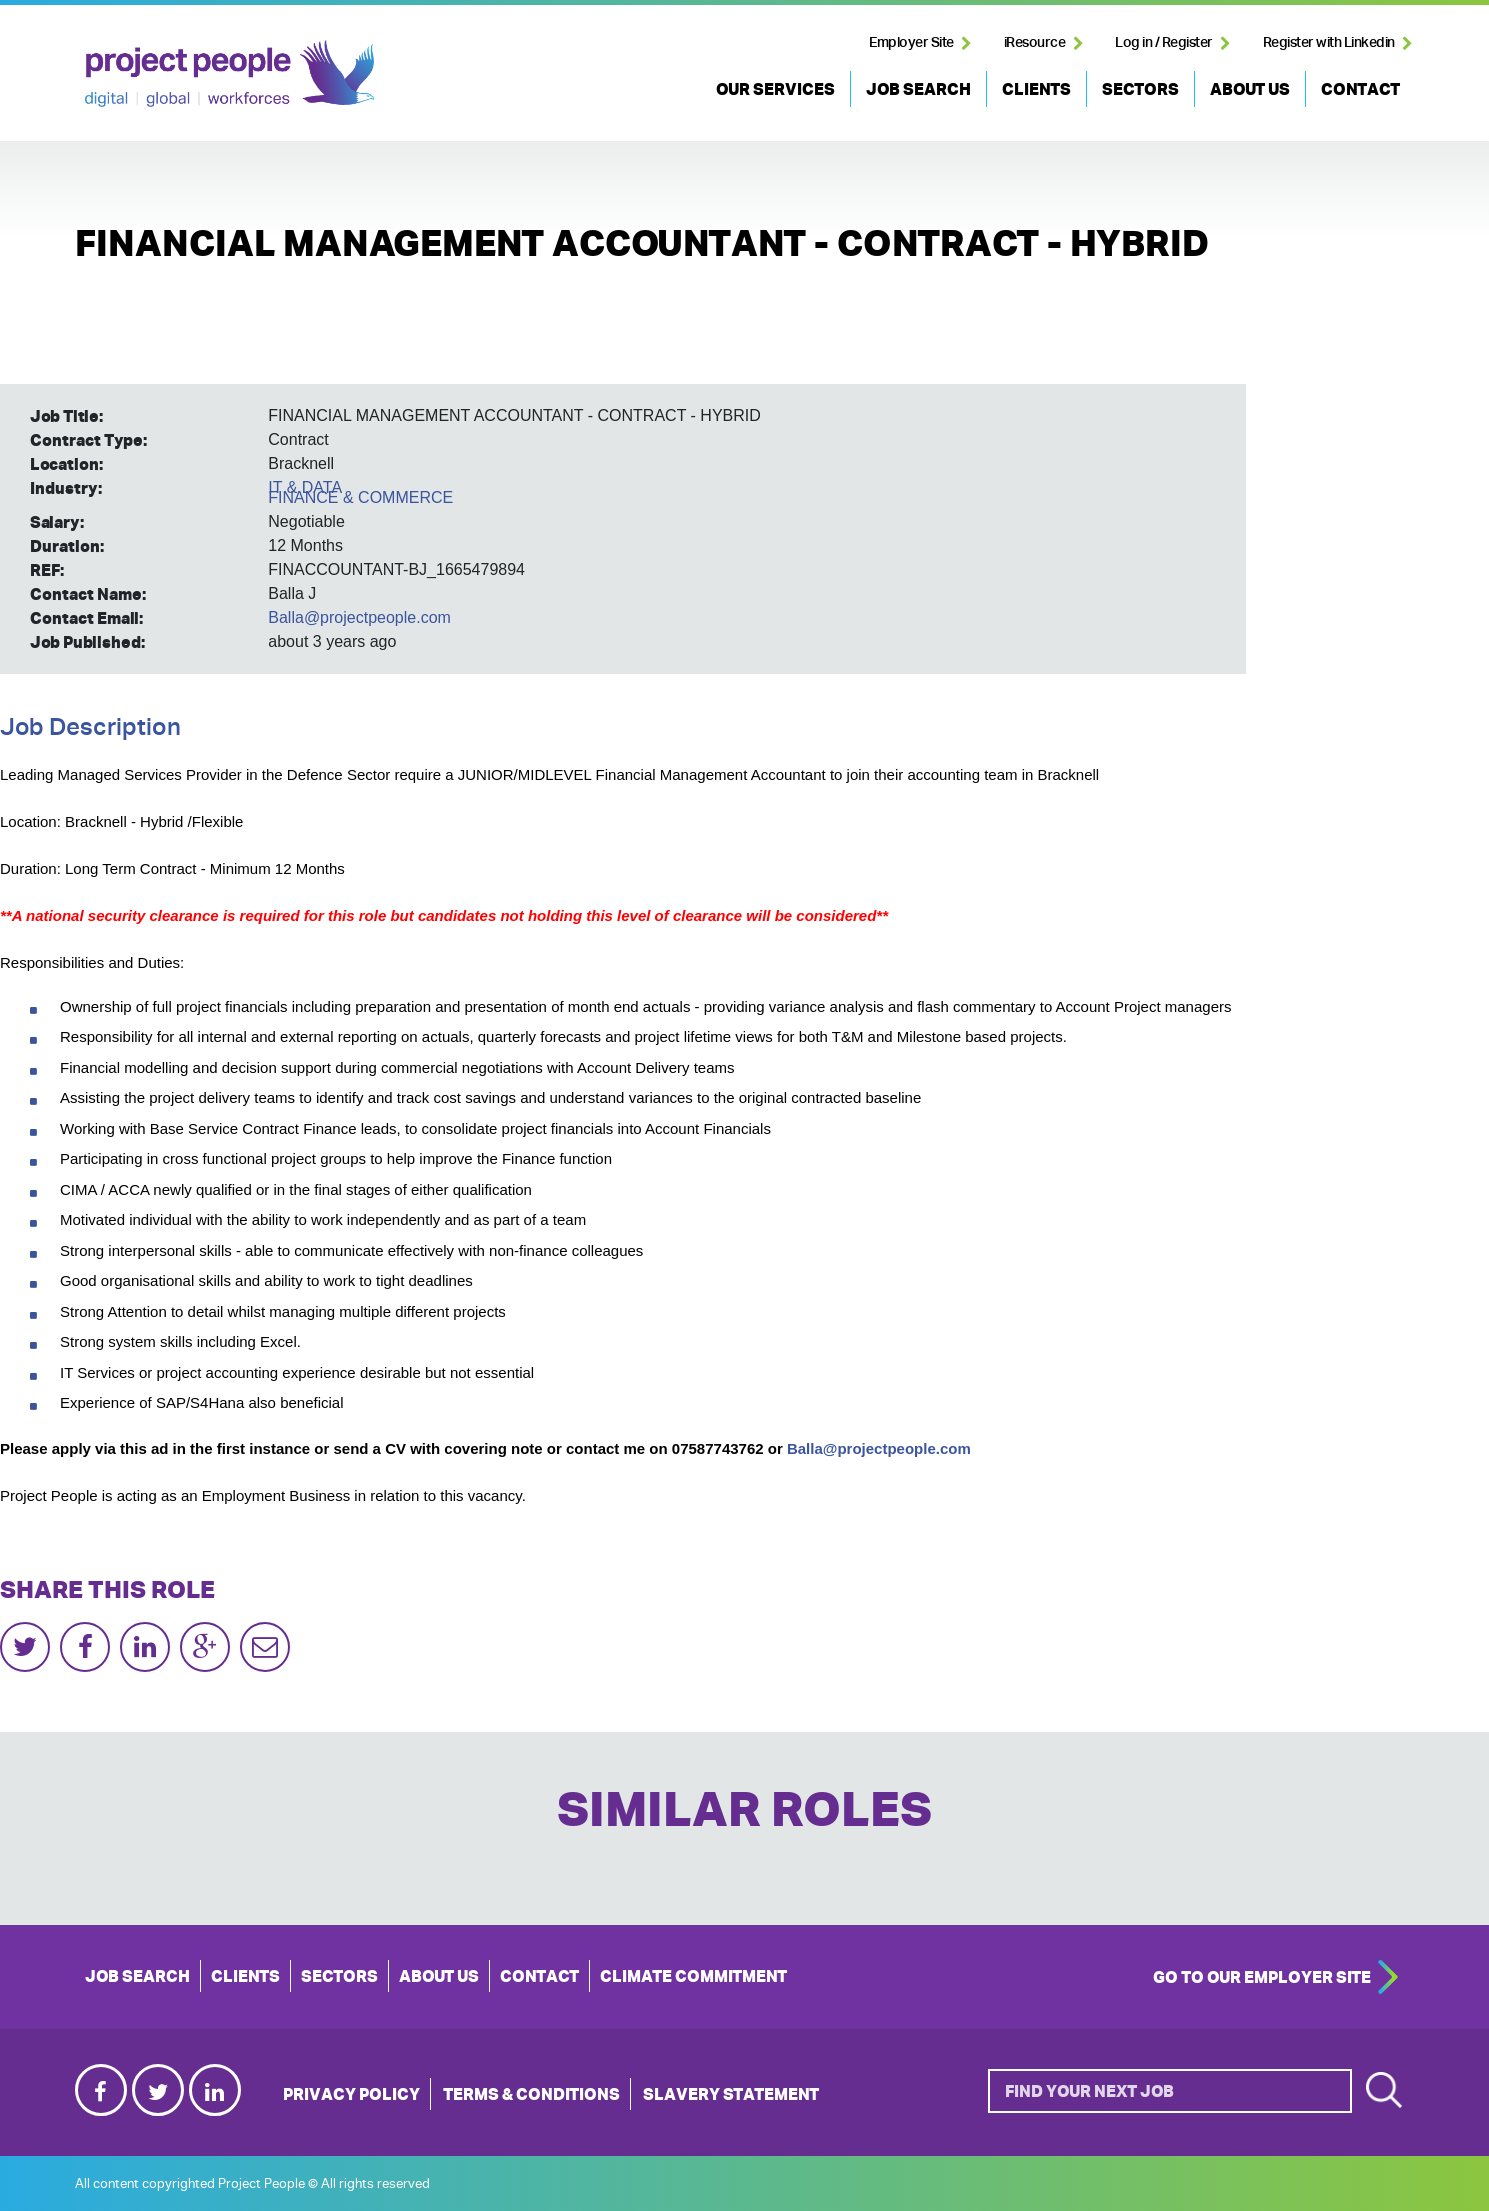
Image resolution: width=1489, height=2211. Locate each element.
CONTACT (1360, 89)
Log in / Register (1164, 42)
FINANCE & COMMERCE (360, 497)
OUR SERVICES (775, 89)
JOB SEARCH (918, 89)
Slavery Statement (731, 2094)
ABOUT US (1250, 89)
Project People (229, 73)
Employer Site (911, 42)
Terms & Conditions (531, 2094)
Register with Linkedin (1329, 42)
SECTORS (1140, 89)
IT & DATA (305, 487)
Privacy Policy (351, 2094)
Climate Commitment (693, 1976)
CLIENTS (1036, 89)
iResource (1035, 42)
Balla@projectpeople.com (359, 617)
